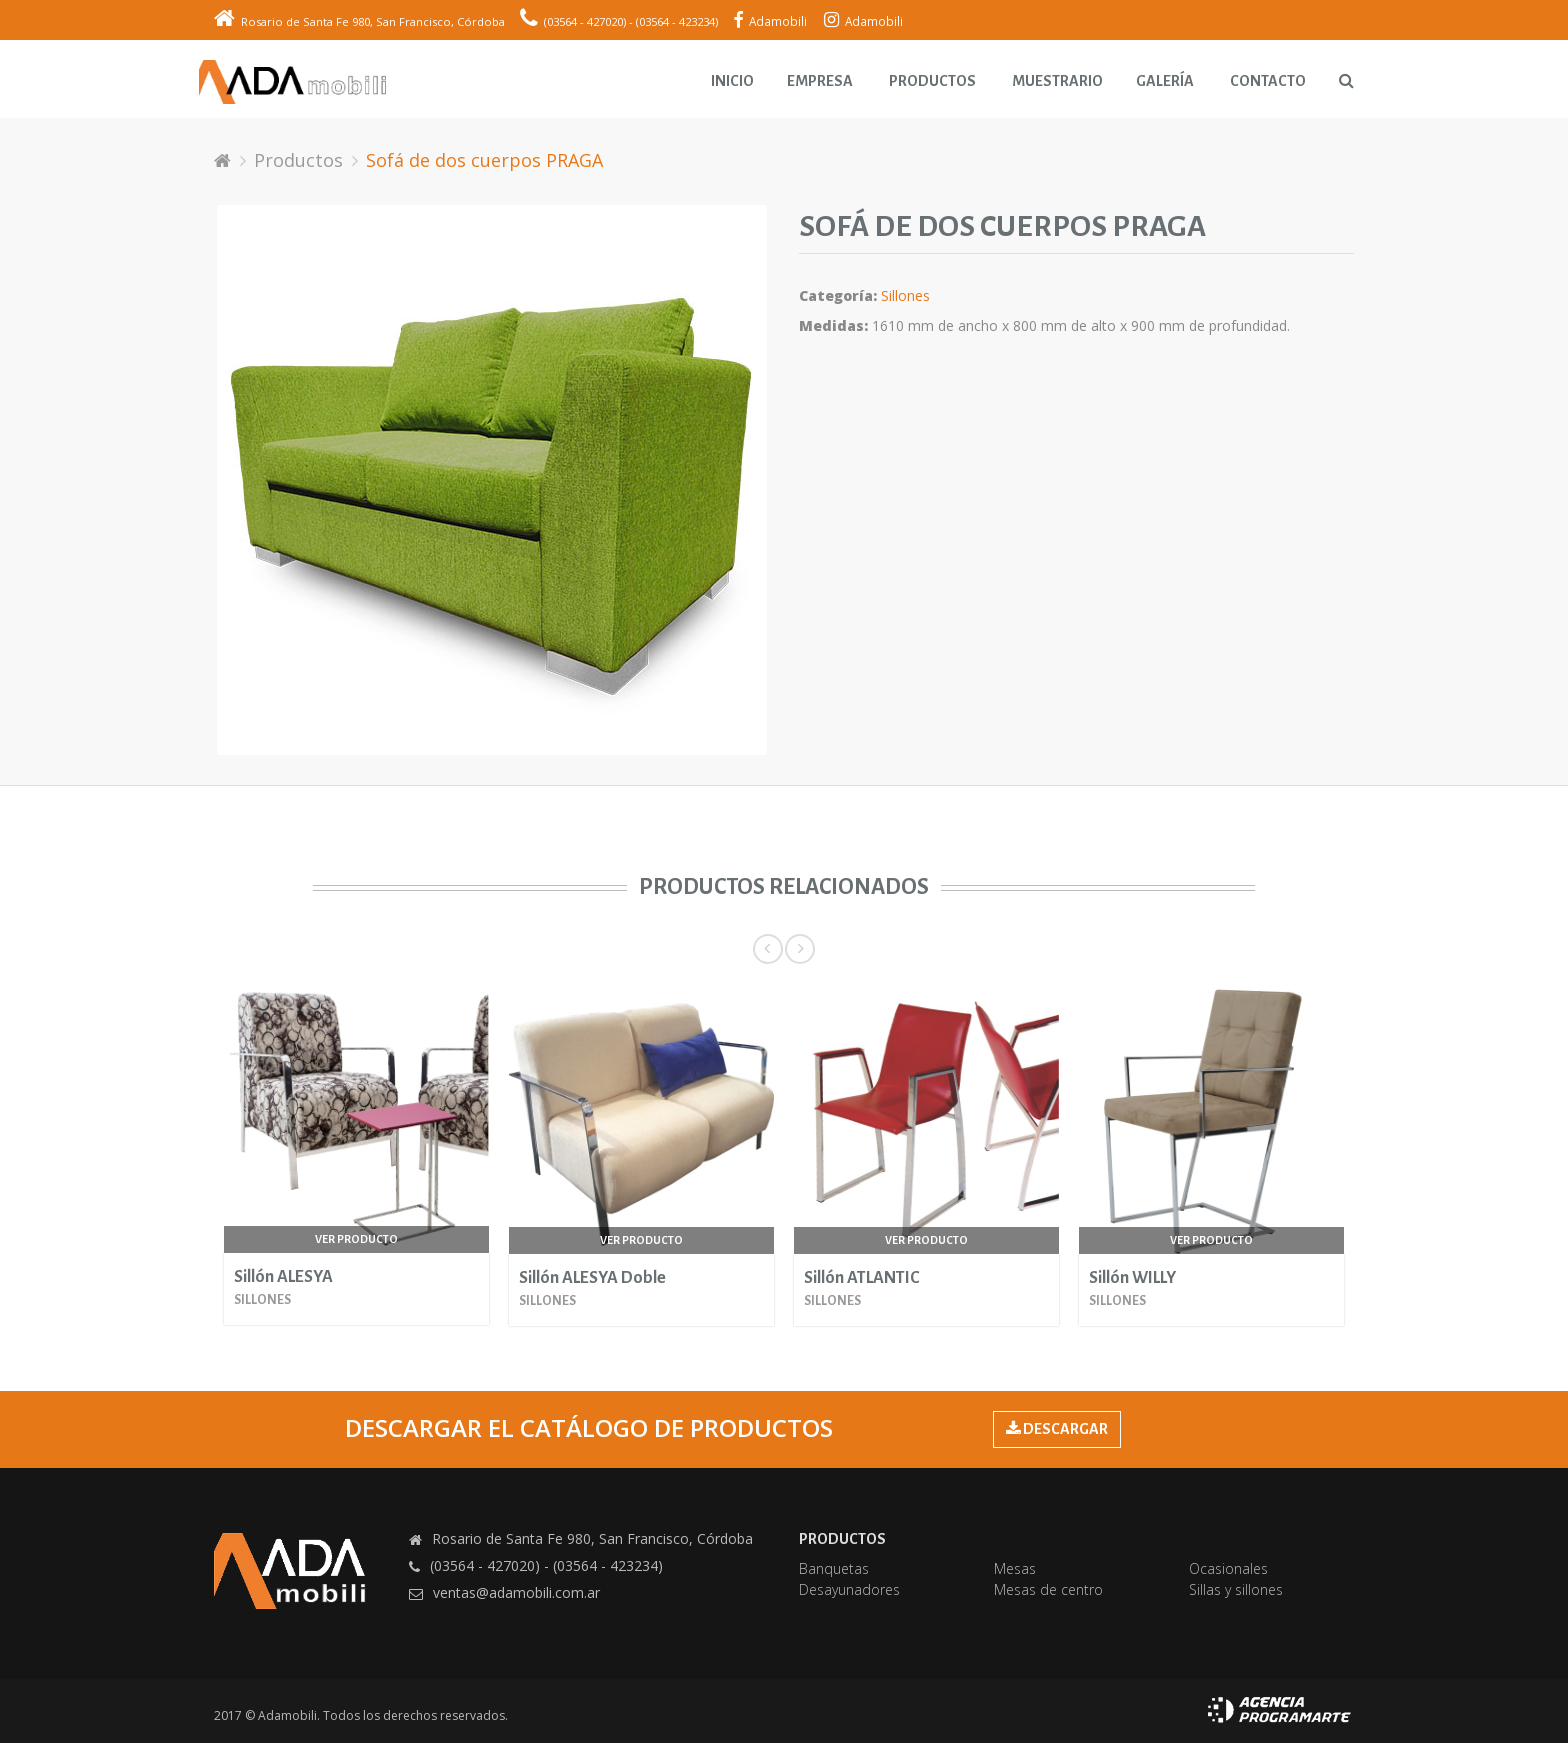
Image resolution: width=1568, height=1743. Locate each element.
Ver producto (356, 1239)
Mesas (1015, 1568)
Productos (932, 81)
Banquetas (834, 1568)
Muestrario (1057, 81)
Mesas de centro (1048, 1589)
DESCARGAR (1057, 1428)
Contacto (1268, 81)
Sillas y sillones (1236, 1589)
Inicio (732, 81)
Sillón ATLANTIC (861, 1278)
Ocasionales (1228, 1568)
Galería (1165, 81)
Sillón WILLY (1132, 1278)
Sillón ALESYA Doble (592, 1278)
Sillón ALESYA (283, 1277)
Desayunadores (849, 1589)
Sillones (905, 295)
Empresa (820, 81)
